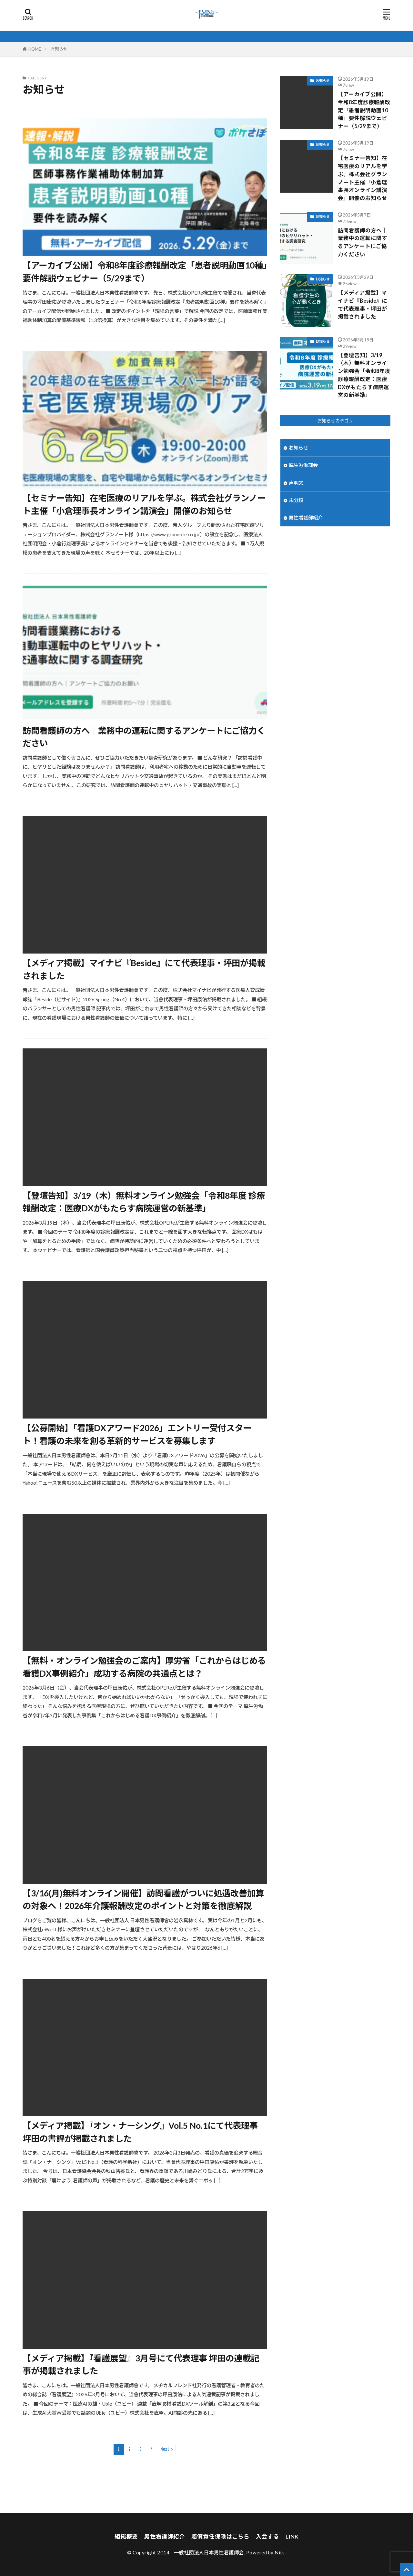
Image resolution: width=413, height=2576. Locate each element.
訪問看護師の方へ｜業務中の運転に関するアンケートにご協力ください (144, 737)
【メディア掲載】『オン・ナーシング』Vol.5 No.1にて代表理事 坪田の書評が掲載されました (140, 2132)
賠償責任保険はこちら (220, 2536)
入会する (267, 2536)
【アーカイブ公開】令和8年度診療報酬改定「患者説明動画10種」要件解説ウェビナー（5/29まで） (145, 271)
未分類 (296, 500)
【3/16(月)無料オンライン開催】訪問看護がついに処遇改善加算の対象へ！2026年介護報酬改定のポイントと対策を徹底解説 (143, 1899)
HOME (34, 49)
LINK (292, 2536)
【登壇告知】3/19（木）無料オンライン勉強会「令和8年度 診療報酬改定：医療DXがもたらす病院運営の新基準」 (144, 1202)
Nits (280, 2552)
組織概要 (126, 2536)
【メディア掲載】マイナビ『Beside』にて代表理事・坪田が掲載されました (144, 969)
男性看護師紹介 (306, 517)
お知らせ (59, 48)
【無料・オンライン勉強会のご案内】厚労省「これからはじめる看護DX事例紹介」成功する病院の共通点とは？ (144, 1667)
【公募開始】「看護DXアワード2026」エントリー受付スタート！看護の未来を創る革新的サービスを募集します (137, 1434)
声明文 (296, 483)
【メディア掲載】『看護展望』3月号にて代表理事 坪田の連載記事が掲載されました (141, 2364)
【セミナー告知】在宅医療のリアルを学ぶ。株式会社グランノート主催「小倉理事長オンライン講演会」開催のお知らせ (144, 504)
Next (164, 2449)
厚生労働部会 (303, 465)
